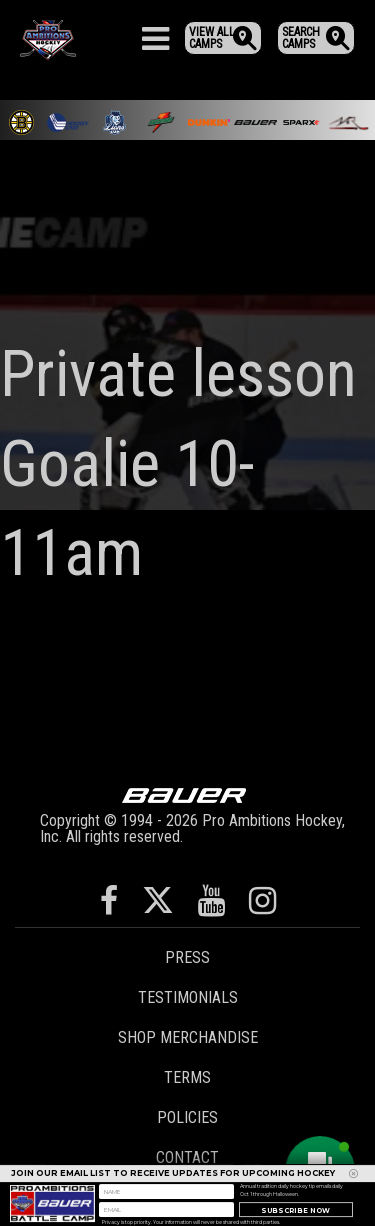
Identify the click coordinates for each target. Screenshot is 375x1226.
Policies (187, 1117)
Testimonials (188, 997)
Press (187, 957)
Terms (187, 1077)
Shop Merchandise (188, 1037)
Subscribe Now (295, 1212)
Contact (187, 1157)
